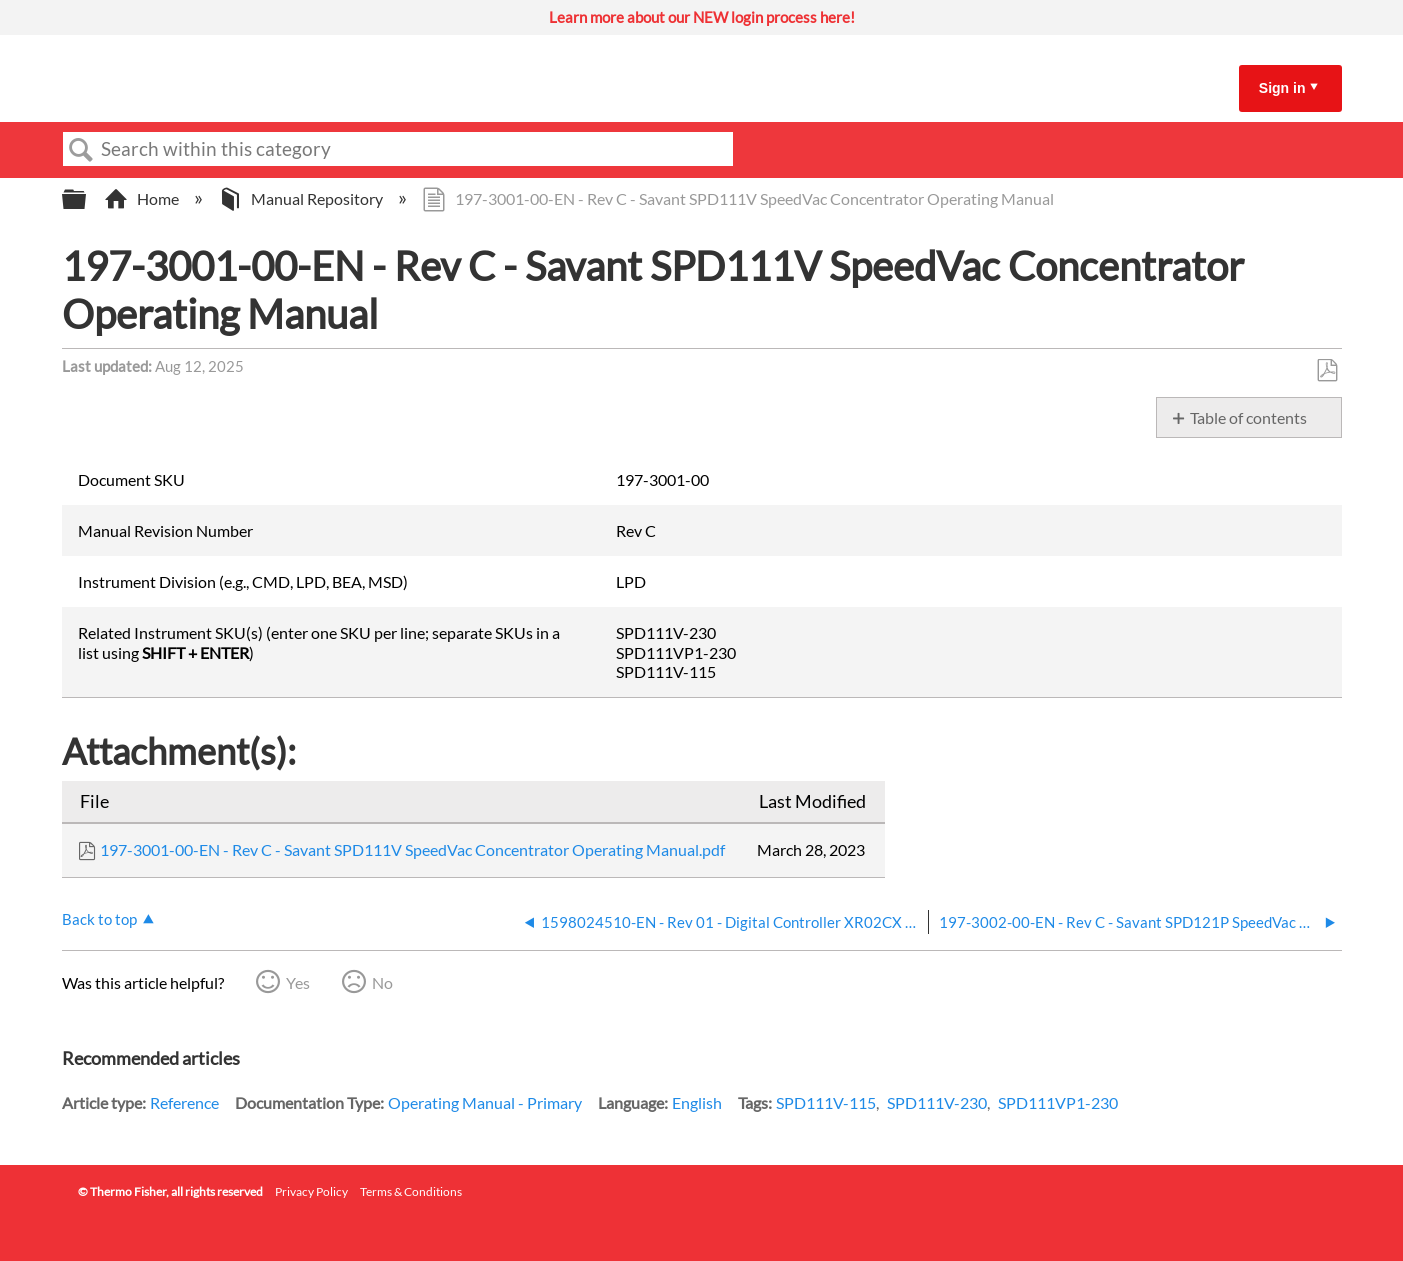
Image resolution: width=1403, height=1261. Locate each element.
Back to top (99, 919)
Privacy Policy (311, 1191)
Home (143, 198)
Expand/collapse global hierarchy (87, 199)
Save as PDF (1326, 371)
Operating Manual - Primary (485, 1102)
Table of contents (1248, 417)
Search (82, 150)
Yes (298, 982)
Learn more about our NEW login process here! (702, 17)
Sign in (1282, 88)
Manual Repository (302, 198)
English (697, 1102)
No (382, 982)
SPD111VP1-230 (1058, 1102)
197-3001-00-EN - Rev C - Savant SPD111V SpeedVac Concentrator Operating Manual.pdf (412, 849)
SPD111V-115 (826, 1102)
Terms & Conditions (411, 1191)
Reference (184, 1102)
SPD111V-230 (937, 1102)
